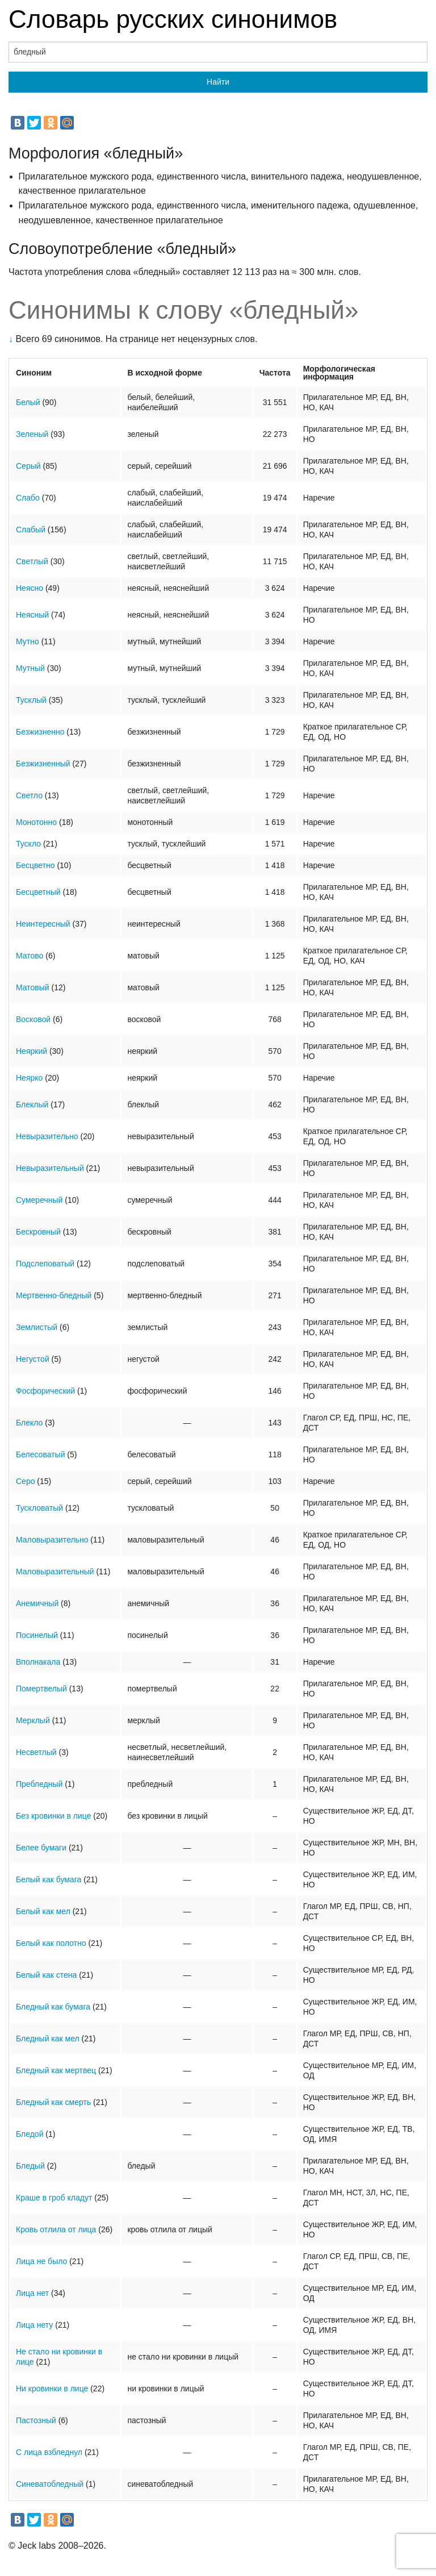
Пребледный (39, 1784)
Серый (28, 465)
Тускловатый (39, 1507)
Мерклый (33, 1720)
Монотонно (36, 822)
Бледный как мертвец (56, 2070)
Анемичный (37, 1603)
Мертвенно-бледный (53, 1295)
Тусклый (31, 700)
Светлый (32, 561)
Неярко (29, 1077)
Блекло (29, 1422)
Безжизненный (43, 763)
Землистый (36, 1327)
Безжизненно (40, 731)
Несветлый (36, 1752)
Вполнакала (38, 1661)
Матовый (32, 987)
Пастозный (36, 2420)
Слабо (28, 497)
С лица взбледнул (49, 2452)
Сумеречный (39, 1199)
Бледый (30, 2165)
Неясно (29, 588)
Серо (25, 1481)
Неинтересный (43, 923)
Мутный (30, 668)
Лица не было (41, 2261)
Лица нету (34, 2324)
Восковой (33, 1019)
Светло (29, 795)
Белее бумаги (41, 1847)
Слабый (30, 529)
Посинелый (37, 1635)
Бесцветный (38, 892)
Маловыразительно (52, 1539)
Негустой (32, 1359)
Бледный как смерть (53, 2102)
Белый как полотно (51, 1943)
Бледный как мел (47, 2038)
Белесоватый (40, 1454)
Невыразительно (47, 1136)
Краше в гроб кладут (54, 2197)
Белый (28, 402)
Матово (29, 955)
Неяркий (31, 1051)
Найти (218, 81)
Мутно (27, 641)
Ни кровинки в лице (52, 2388)
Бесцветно (35, 865)
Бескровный (38, 1231)
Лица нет (32, 2293)
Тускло (28, 843)
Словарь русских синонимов (173, 19)
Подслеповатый (45, 1263)
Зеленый (32, 434)
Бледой (29, 2134)
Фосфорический (45, 1390)
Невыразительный (50, 1168)
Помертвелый (41, 1688)
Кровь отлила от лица (56, 2229)
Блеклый (32, 1104)
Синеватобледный (49, 2484)
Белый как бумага (48, 1879)
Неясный (32, 614)
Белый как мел (43, 1911)
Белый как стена (46, 1974)
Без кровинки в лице (53, 1815)
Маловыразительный (55, 1571)
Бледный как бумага (53, 2006)
